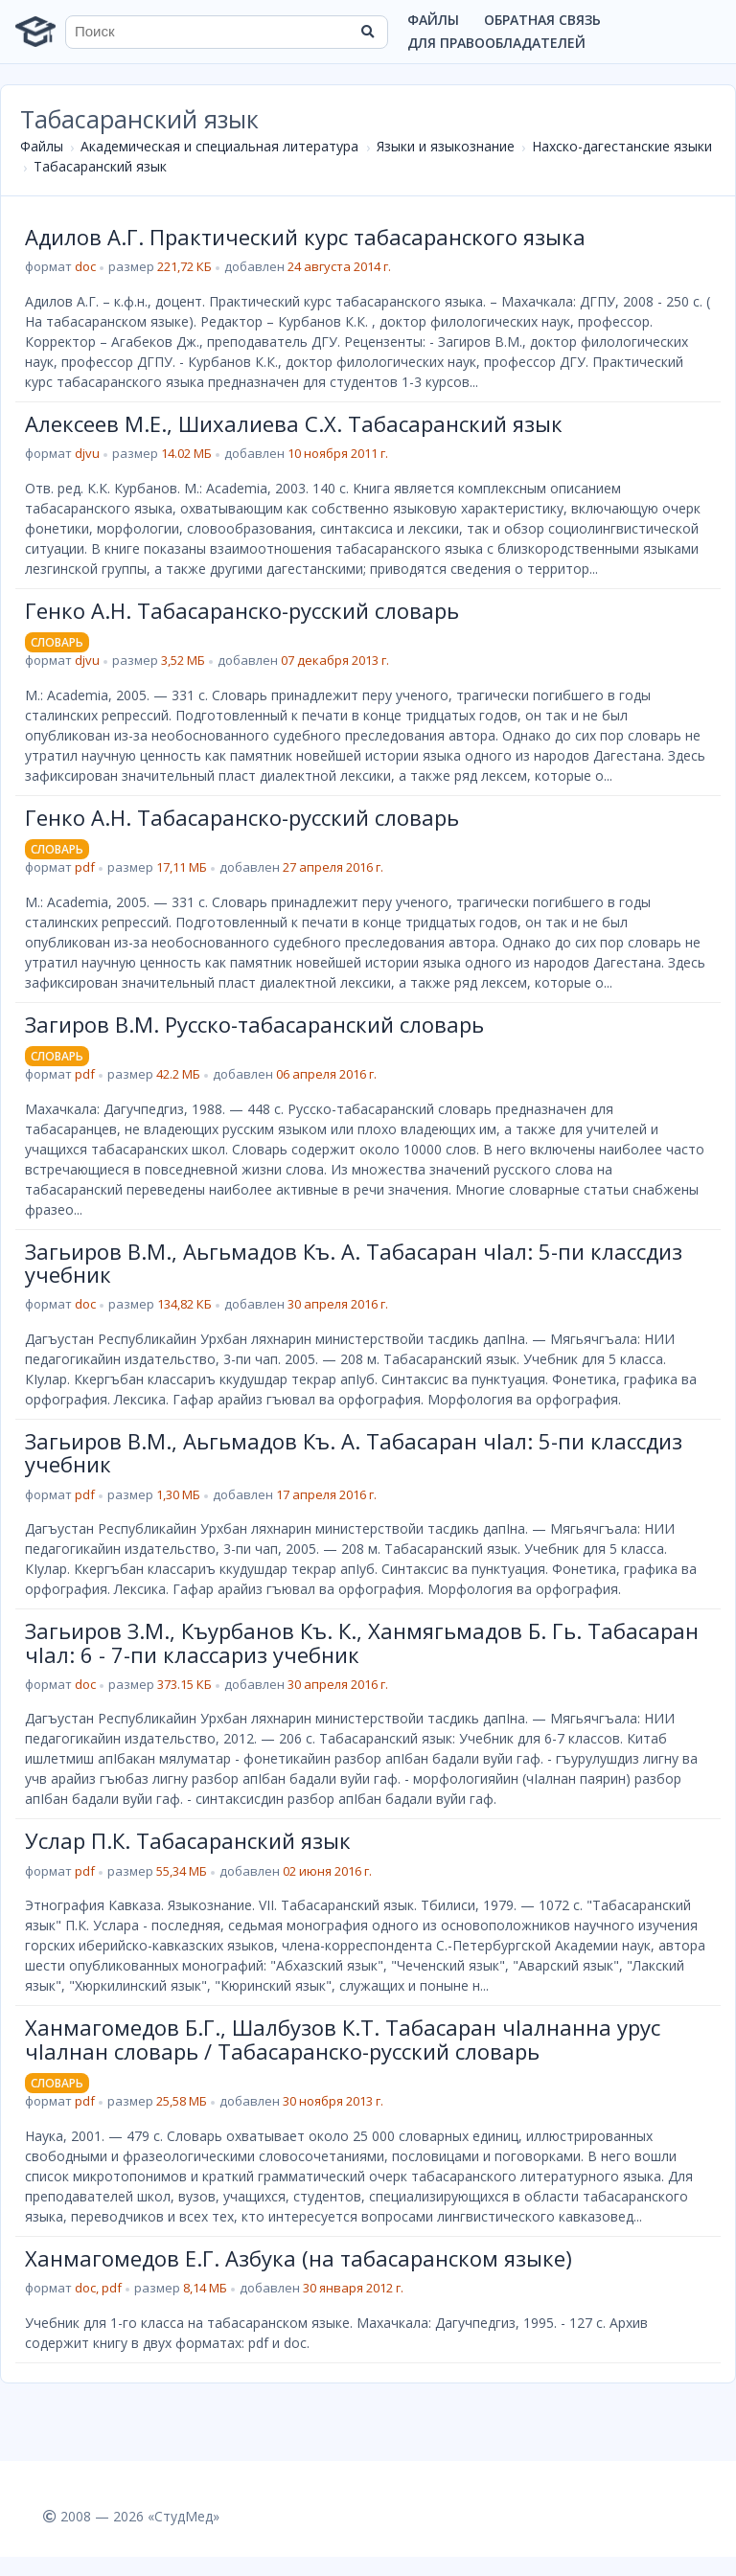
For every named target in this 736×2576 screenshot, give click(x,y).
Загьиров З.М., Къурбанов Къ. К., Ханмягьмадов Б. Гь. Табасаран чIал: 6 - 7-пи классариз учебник (362, 1642)
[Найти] (367, 31)
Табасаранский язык (100, 166)
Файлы (433, 20)
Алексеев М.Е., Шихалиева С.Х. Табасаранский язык (294, 423)
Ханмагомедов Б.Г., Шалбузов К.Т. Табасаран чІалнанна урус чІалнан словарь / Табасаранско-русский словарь (342, 2038)
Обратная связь (542, 20)
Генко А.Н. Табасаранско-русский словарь (242, 610)
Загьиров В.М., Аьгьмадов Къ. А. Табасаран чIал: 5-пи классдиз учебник (353, 1262)
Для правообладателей (496, 43)
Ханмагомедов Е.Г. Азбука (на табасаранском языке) (298, 2258)
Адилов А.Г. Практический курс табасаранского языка (305, 236)
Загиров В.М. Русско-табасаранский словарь (254, 1024)
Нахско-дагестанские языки (622, 146)
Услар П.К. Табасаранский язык (188, 1840)
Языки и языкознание (446, 146)
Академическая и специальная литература (219, 146)
